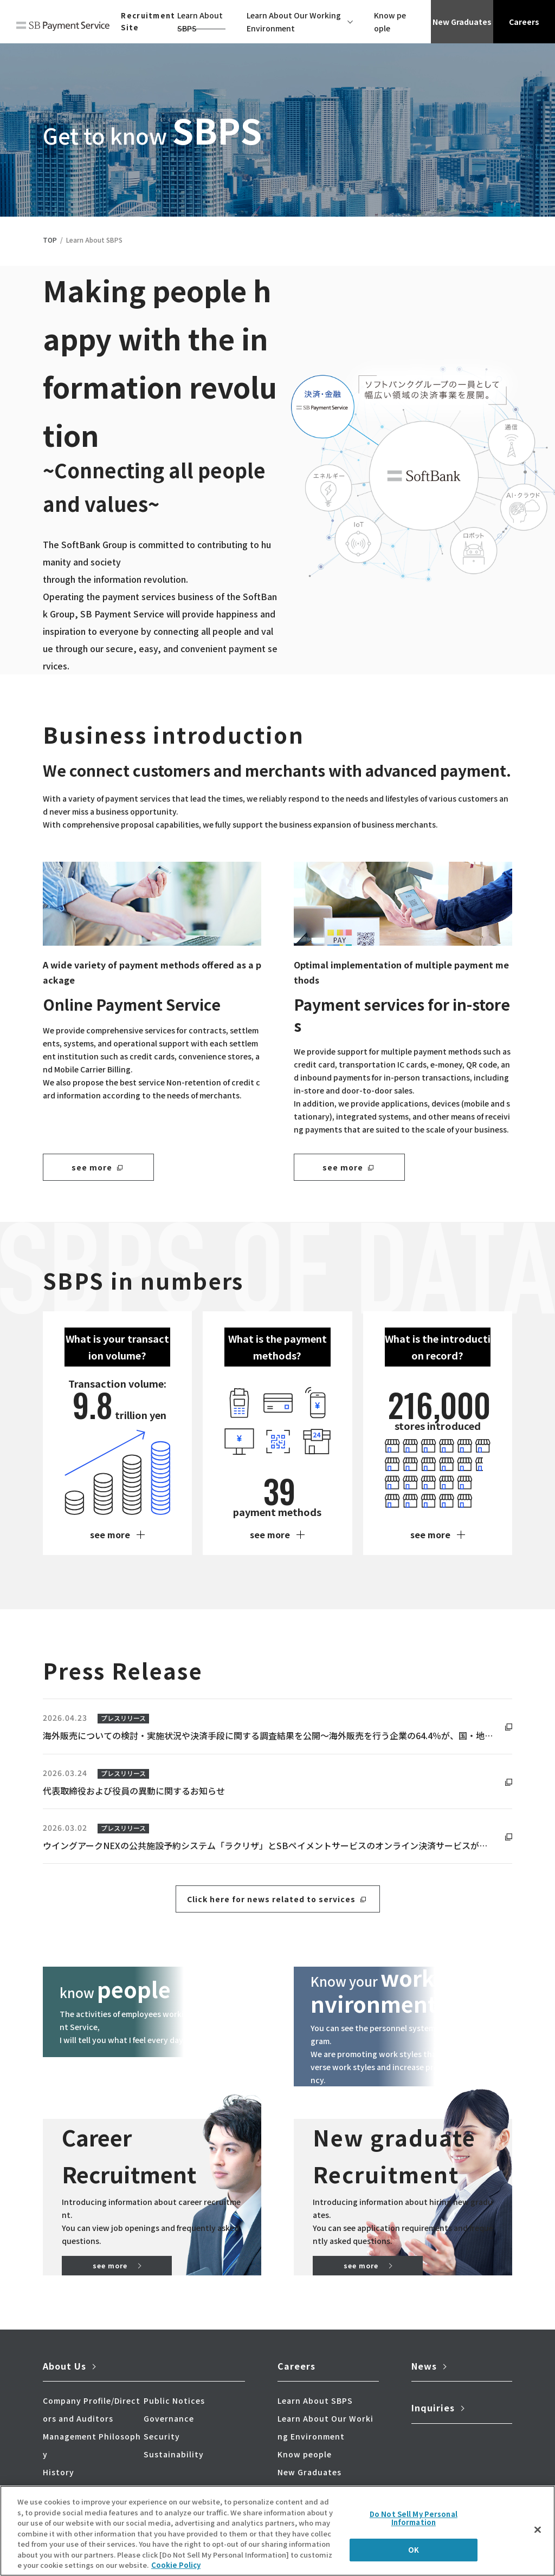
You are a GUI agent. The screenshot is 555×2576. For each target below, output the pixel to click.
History (58, 2475)
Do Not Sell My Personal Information (413, 2518)
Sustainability (174, 2457)
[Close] (538, 2529)
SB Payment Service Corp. (62, 28)
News (424, 2369)
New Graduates (462, 21)
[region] (277, 2531)
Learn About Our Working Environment (294, 22)
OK (413, 2550)
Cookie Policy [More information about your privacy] (176, 2565)
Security (162, 2439)
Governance (169, 2421)
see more (92, 1167)
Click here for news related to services (271, 1899)
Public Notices (174, 2403)
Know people (390, 22)
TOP (50, 239)
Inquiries (433, 2410)
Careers (524, 21)
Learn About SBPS (200, 22)
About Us (64, 2369)
